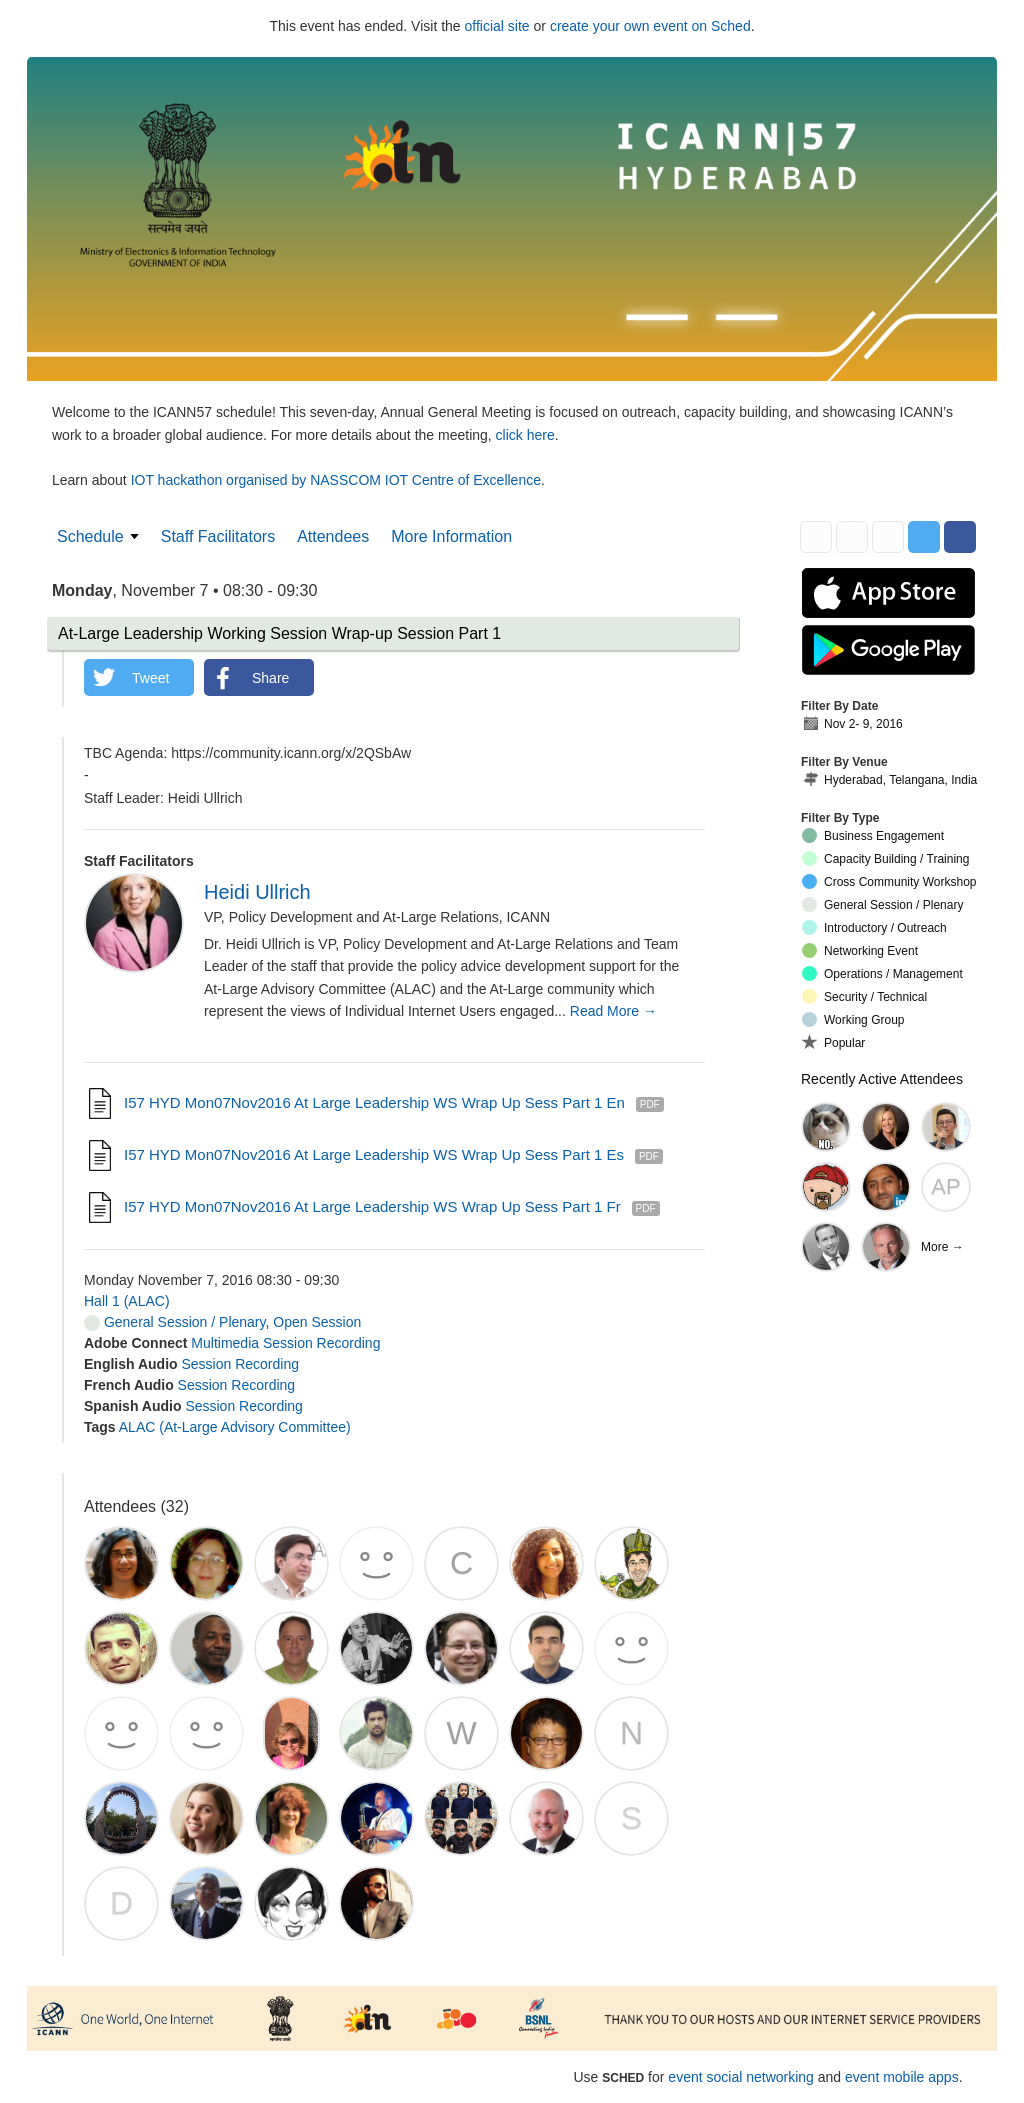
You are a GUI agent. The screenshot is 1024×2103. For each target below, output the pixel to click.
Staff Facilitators (218, 536)
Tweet (150, 678)
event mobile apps (902, 2077)
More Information (451, 536)
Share (270, 678)
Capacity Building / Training (885, 858)
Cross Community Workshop (889, 881)
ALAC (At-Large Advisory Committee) (235, 1427)
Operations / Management (882, 973)
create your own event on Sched (650, 26)
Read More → (613, 1011)
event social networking (741, 2077)
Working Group (853, 1019)
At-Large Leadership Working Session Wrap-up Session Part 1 (279, 633)
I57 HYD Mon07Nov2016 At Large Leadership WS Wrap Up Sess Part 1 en (374, 1102)
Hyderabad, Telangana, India (889, 780)
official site (497, 26)
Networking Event (860, 950)
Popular (833, 1042)
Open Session (317, 1322)
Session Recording (240, 1364)
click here (525, 435)
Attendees (333, 536)
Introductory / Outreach (874, 927)
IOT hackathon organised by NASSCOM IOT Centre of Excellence (336, 480)
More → (942, 1247)
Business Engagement (873, 835)
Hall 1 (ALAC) (127, 1301)
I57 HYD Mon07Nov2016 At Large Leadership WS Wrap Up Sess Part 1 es (374, 1154)
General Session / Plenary (175, 1322)
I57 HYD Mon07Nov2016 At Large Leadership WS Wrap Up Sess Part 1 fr (372, 1206)
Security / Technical (864, 996)
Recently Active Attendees (882, 1079)
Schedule (90, 536)
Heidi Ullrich (257, 892)
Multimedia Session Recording (285, 1343)
